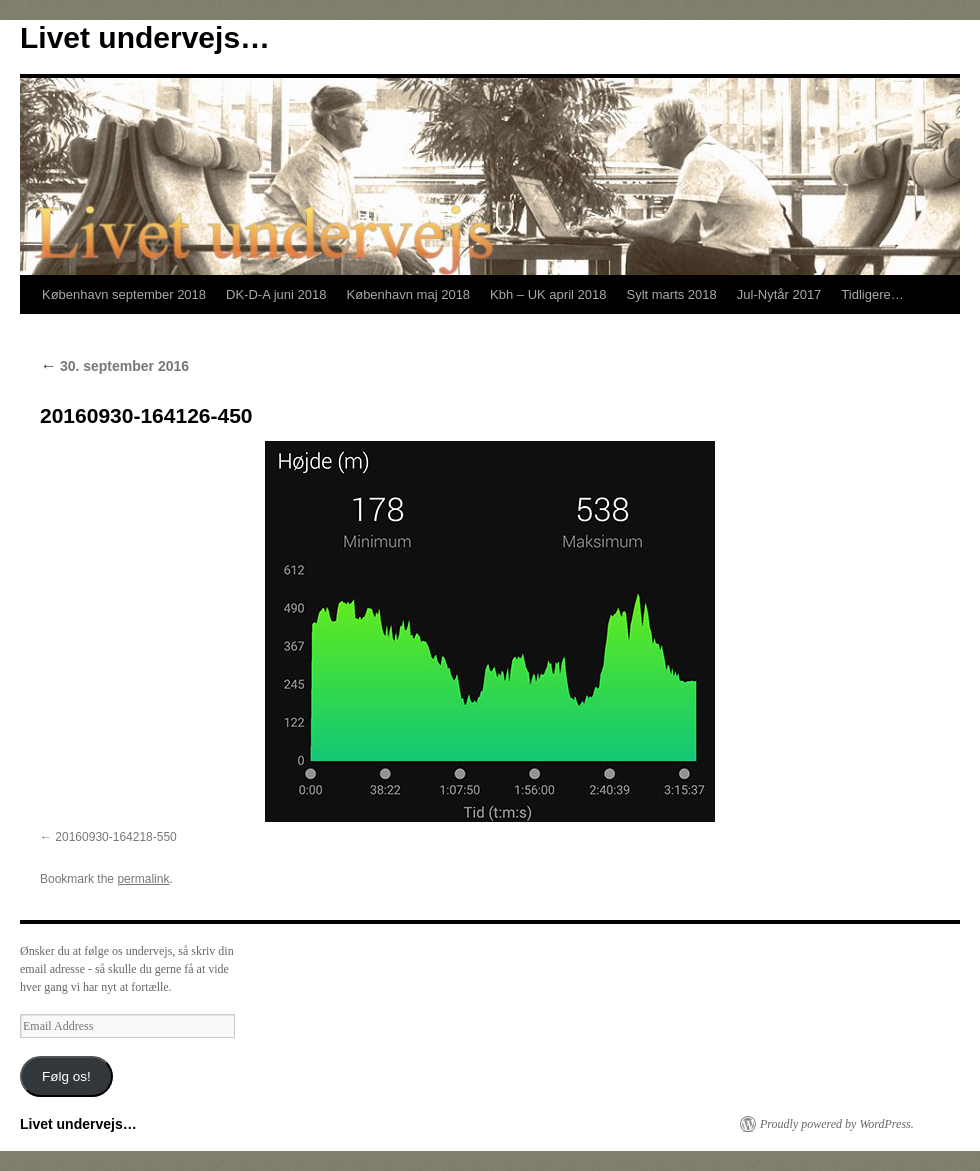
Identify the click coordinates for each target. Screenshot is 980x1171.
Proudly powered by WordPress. (837, 1124)
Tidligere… (872, 294)
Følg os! (66, 1076)
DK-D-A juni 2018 (276, 294)
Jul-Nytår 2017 (779, 294)
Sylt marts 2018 (671, 294)
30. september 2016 (114, 366)
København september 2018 (124, 294)
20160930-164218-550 (115, 837)
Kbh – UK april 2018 (548, 294)
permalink (143, 879)
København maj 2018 (409, 294)
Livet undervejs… (145, 37)
